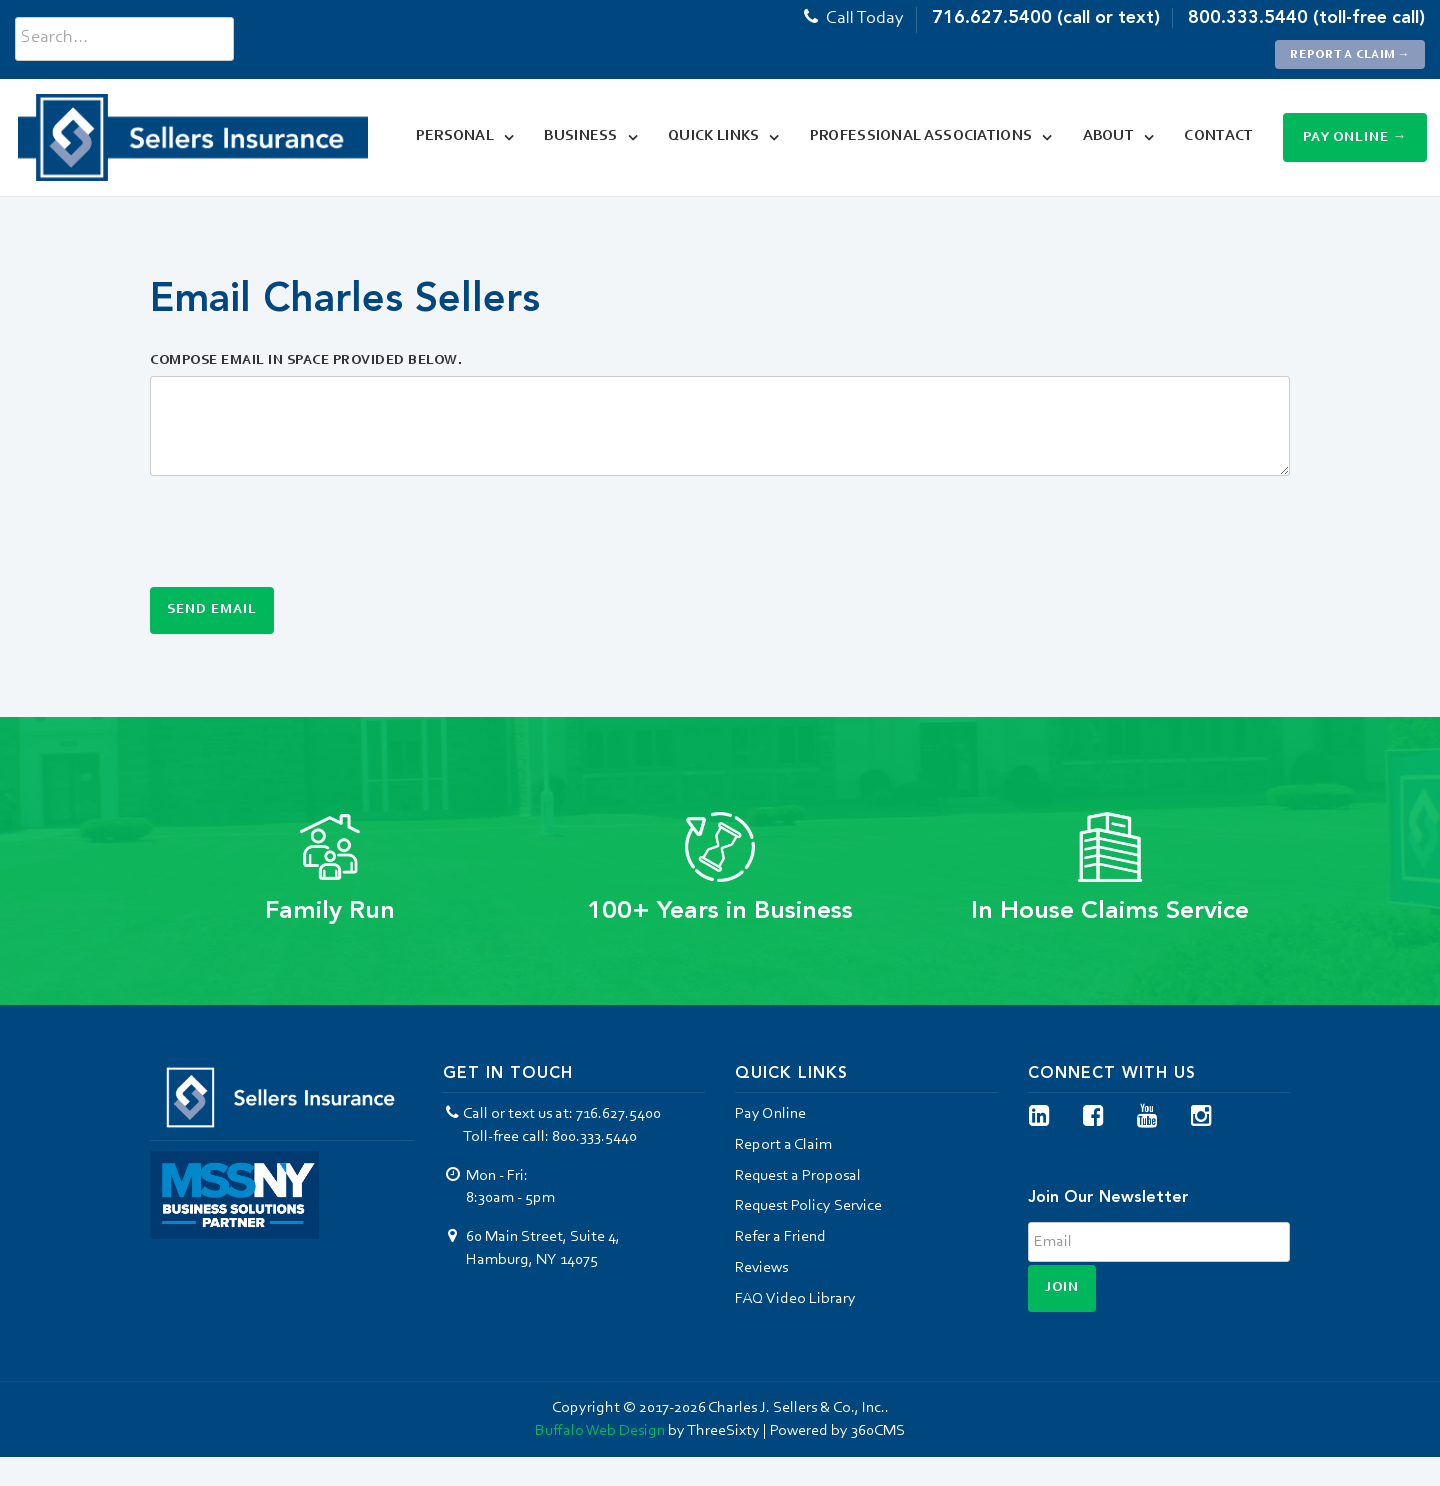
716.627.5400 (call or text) (1046, 17)
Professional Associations (915, 136)
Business (575, 136)
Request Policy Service (808, 1206)
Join (1062, 1288)
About (1103, 136)
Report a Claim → (1350, 55)
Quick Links (707, 136)
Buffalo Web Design (600, 1431)
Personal (449, 136)
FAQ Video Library (795, 1299)
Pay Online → (1355, 138)
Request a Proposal (798, 1176)
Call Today (852, 19)
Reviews (761, 1268)
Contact (1213, 136)
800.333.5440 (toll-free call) (1306, 17)
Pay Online (770, 1114)
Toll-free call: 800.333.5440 (550, 1137)
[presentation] (302, 530)
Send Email (212, 610)
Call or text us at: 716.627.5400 (552, 1114)
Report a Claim (783, 1145)
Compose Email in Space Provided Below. (306, 361)
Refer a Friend (780, 1237)
